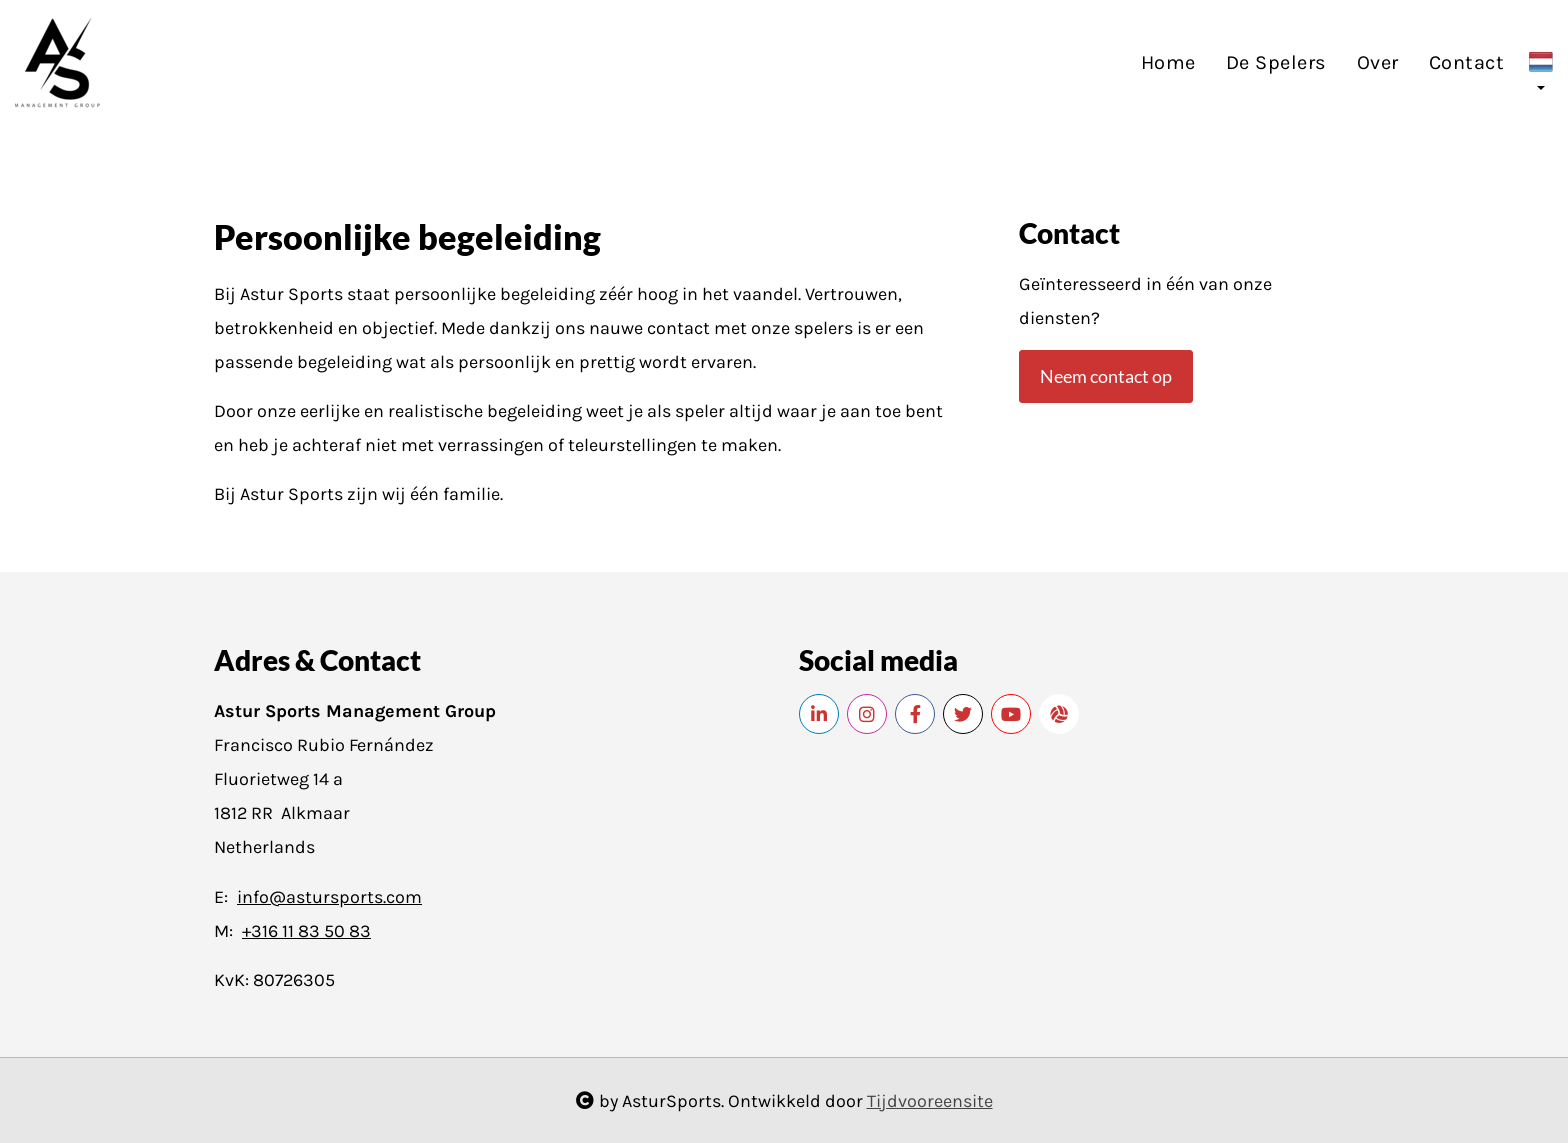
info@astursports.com (329, 897)
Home (1168, 62)
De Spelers (1276, 62)
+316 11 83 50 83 (306, 931)
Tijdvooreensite (930, 1101)
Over (1378, 62)
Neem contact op (1106, 376)
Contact (1467, 62)
